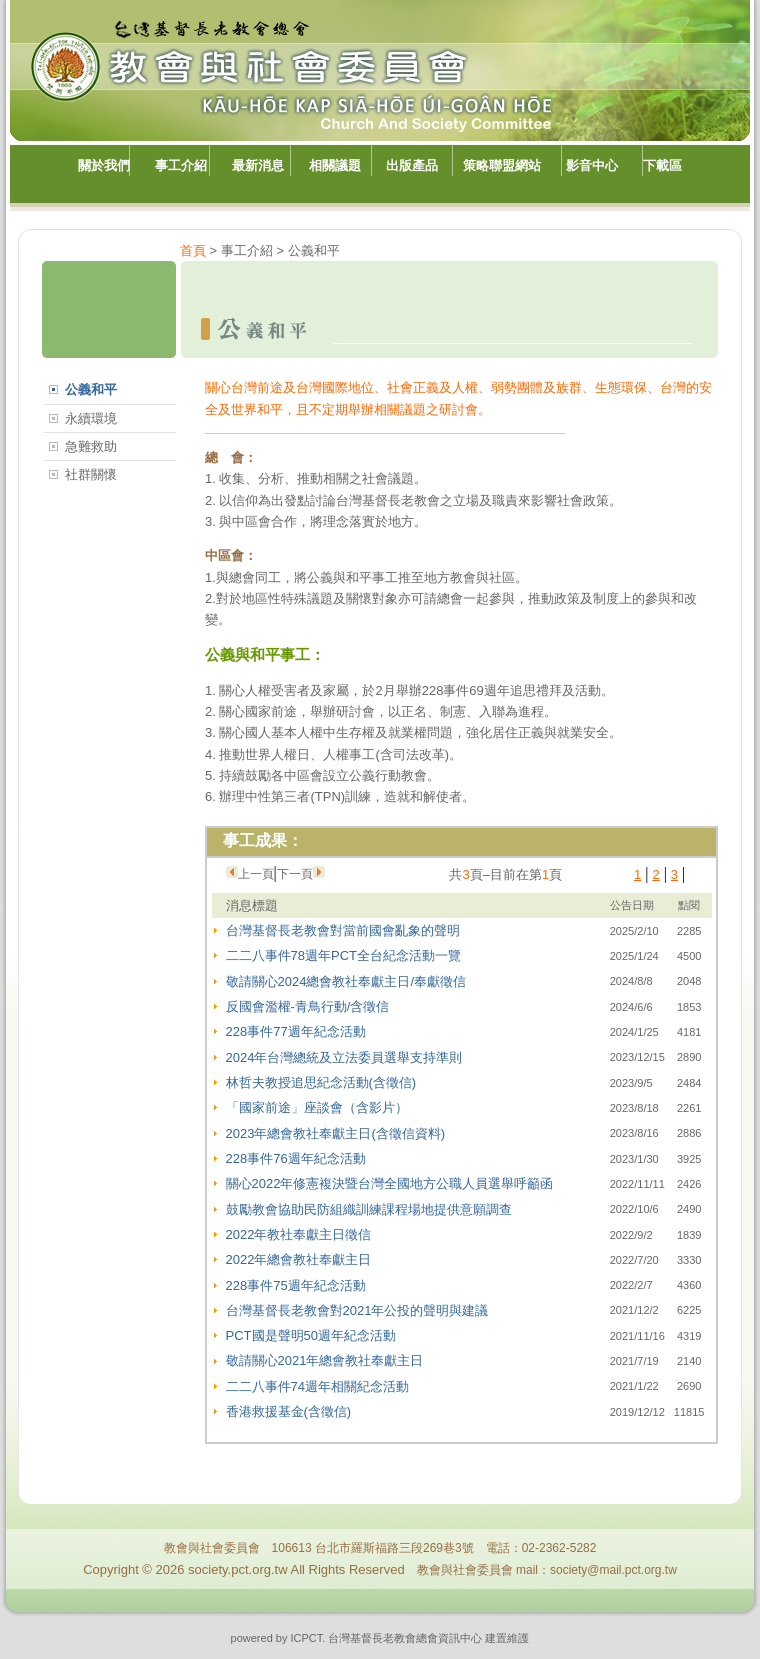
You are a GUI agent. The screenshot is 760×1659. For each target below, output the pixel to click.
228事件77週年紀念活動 (296, 1031)
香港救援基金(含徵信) (289, 1411)
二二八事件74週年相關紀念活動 (317, 1386)
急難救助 (91, 446)
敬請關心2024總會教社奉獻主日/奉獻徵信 (346, 981)
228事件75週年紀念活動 (296, 1285)
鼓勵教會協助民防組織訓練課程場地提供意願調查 (369, 1209)
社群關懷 (91, 474)
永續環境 (91, 418)
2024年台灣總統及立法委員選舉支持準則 (344, 1057)
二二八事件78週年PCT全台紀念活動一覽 (343, 955)
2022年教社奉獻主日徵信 (299, 1234)
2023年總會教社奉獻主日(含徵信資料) (336, 1133)
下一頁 (295, 874)
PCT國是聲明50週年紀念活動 (311, 1335)
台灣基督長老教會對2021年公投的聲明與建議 (357, 1310)
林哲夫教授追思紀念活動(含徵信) (321, 1082)
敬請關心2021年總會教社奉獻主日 (325, 1360)
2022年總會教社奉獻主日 (299, 1259)
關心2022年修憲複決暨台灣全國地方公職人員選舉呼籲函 (390, 1183)
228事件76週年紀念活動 (296, 1158)
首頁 (193, 250)
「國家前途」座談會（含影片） (317, 1107)
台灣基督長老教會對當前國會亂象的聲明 (343, 930)
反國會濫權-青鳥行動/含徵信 (308, 1006)
